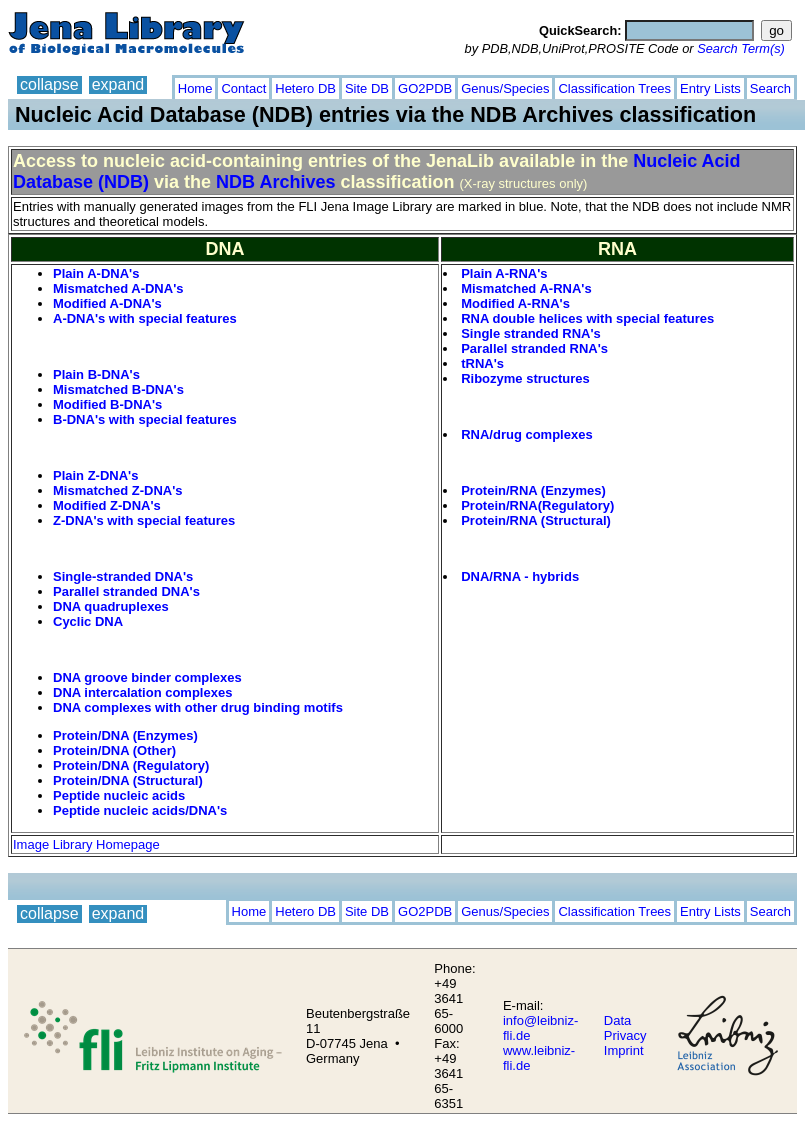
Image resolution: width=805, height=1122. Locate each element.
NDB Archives (275, 182)
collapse (49, 84)
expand (118, 84)
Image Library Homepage (86, 844)
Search (770, 88)
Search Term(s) (741, 48)
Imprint (624, 1050)
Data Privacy (625, 1028)
